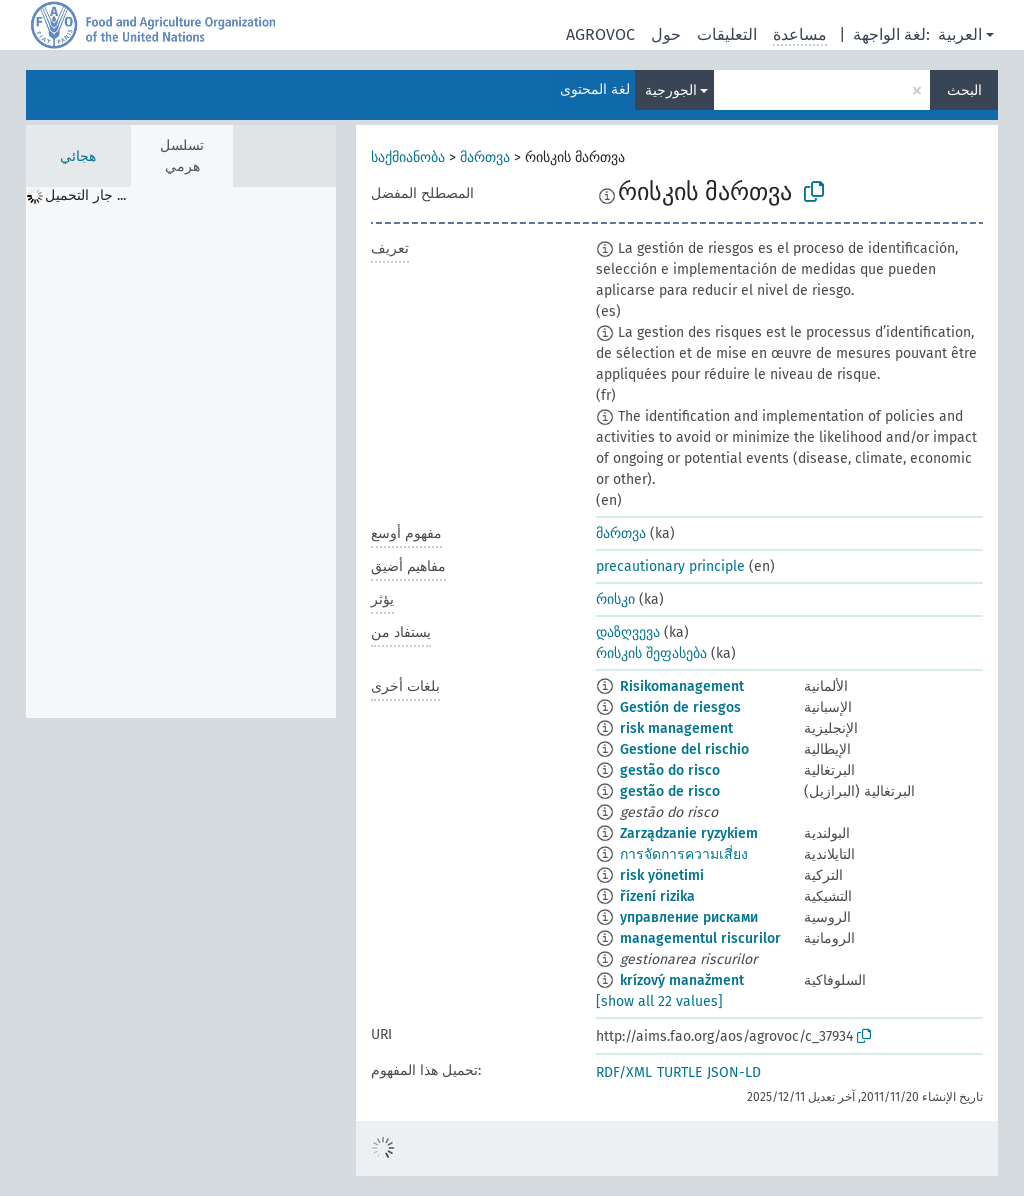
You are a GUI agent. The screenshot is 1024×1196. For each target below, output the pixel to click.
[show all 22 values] (659, 1001)
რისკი (615, 599)
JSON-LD (734, 1072)
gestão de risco (670, 791)
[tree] (181, 452)
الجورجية (671, 90)
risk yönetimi (662, 875)
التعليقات (727, 34)
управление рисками (689, 917)
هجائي (78, 156)
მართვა (485, 157)
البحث (964, 90)
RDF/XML (624, 1072)
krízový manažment (682, 980)
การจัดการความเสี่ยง (684, 854)
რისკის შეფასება (651, 653)
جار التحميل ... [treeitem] (85, 195)
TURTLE (679, 1072)
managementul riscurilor (700, 938)
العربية (960, 34)
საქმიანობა (408, 157)
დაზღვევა (628, 632)
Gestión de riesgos (680, 707)
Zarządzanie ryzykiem (689, 833)
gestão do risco (670, 770)
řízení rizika (657, 896)
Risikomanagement (682, 686)
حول (666, 34)
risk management (676, 728)
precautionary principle (670, 566)
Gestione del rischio (684, 749)
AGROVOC (600, 34)
